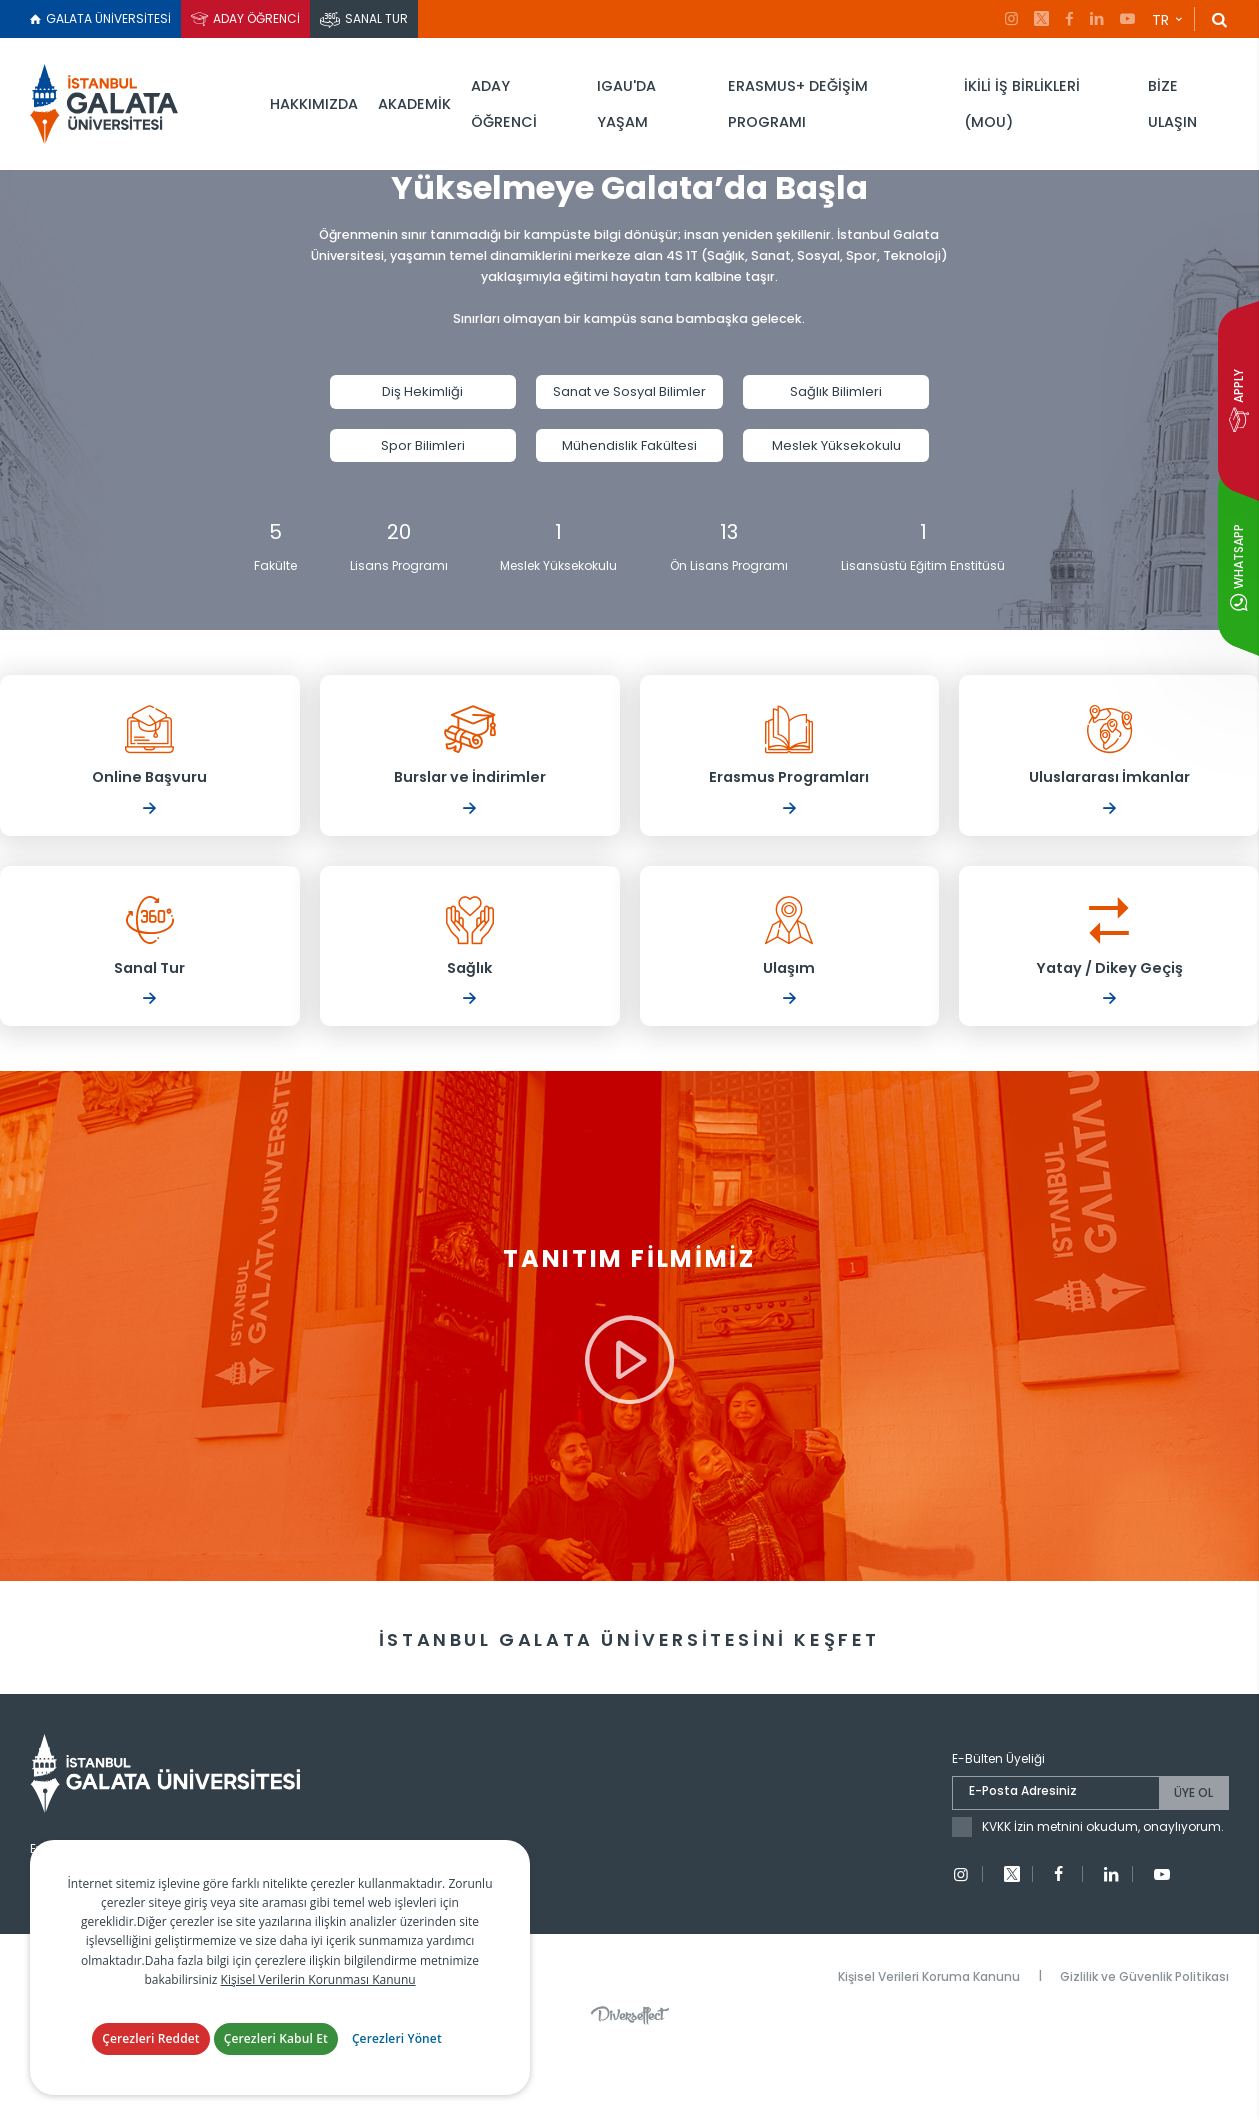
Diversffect (630, 2088)
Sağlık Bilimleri (836, 404)
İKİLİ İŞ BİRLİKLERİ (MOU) (1022, 104)
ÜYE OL (1193, 1865)
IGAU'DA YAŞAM (626, 104)
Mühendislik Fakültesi (629, 458)
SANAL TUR (376, 18)
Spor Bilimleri (423, 458)
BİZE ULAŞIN (1172, 104)
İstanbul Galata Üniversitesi (110, 104)
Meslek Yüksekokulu (836, 458)
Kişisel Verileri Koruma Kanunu (929, 2048)
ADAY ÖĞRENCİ (256, 18)
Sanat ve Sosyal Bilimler (629, 404)
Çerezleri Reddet (151, 2059)
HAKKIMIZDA (314, 104)
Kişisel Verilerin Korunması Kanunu (318, 1999)
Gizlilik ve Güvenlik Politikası (1144, 2048)
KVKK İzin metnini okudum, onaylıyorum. (1103, 1899)
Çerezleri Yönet (397, 2059)
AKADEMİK (414, 104)
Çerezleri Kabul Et (276, 2059)
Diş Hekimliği (422, 404)
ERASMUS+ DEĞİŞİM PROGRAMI (798, 104)
